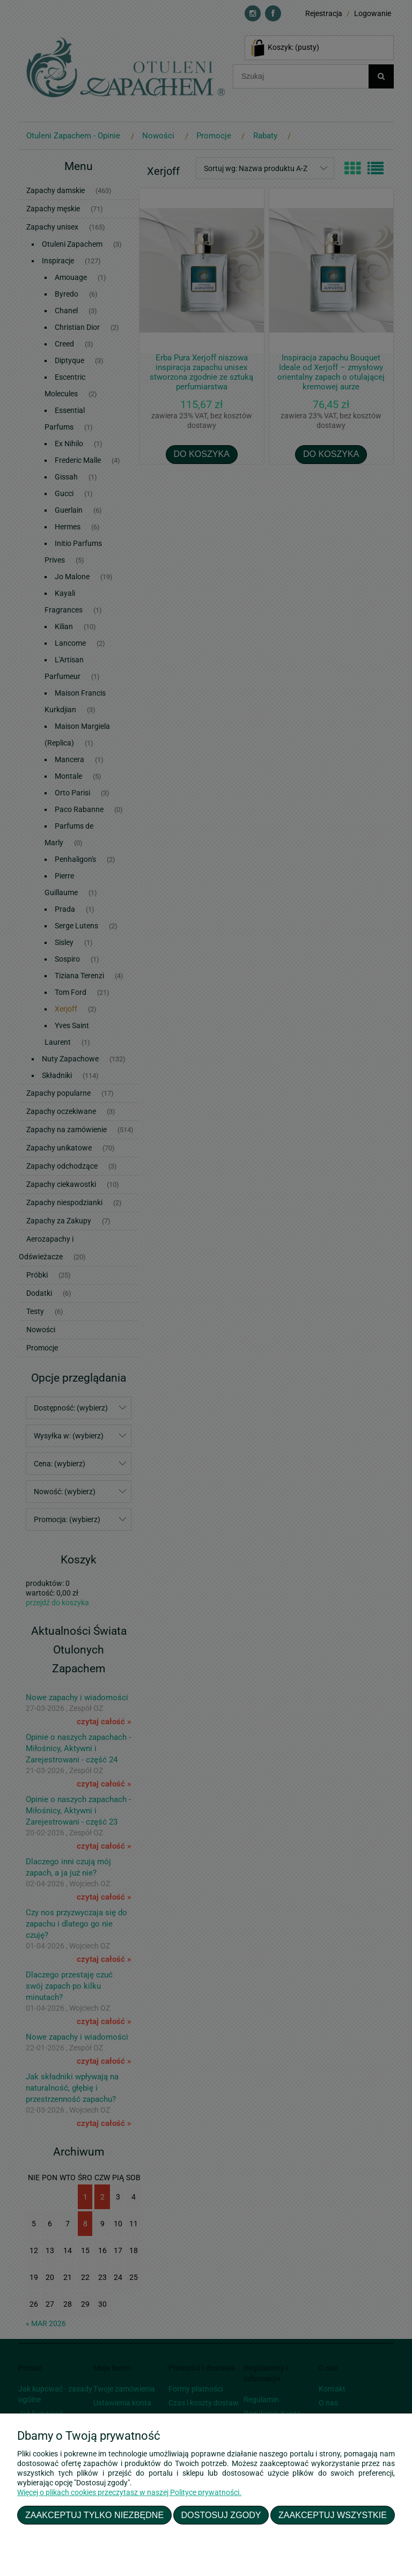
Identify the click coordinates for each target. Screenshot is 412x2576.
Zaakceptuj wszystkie (332, 2515)
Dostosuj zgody (221, 2515)
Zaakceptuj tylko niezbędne (94, 2515)
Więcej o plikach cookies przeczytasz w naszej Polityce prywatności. (129, 2492)
